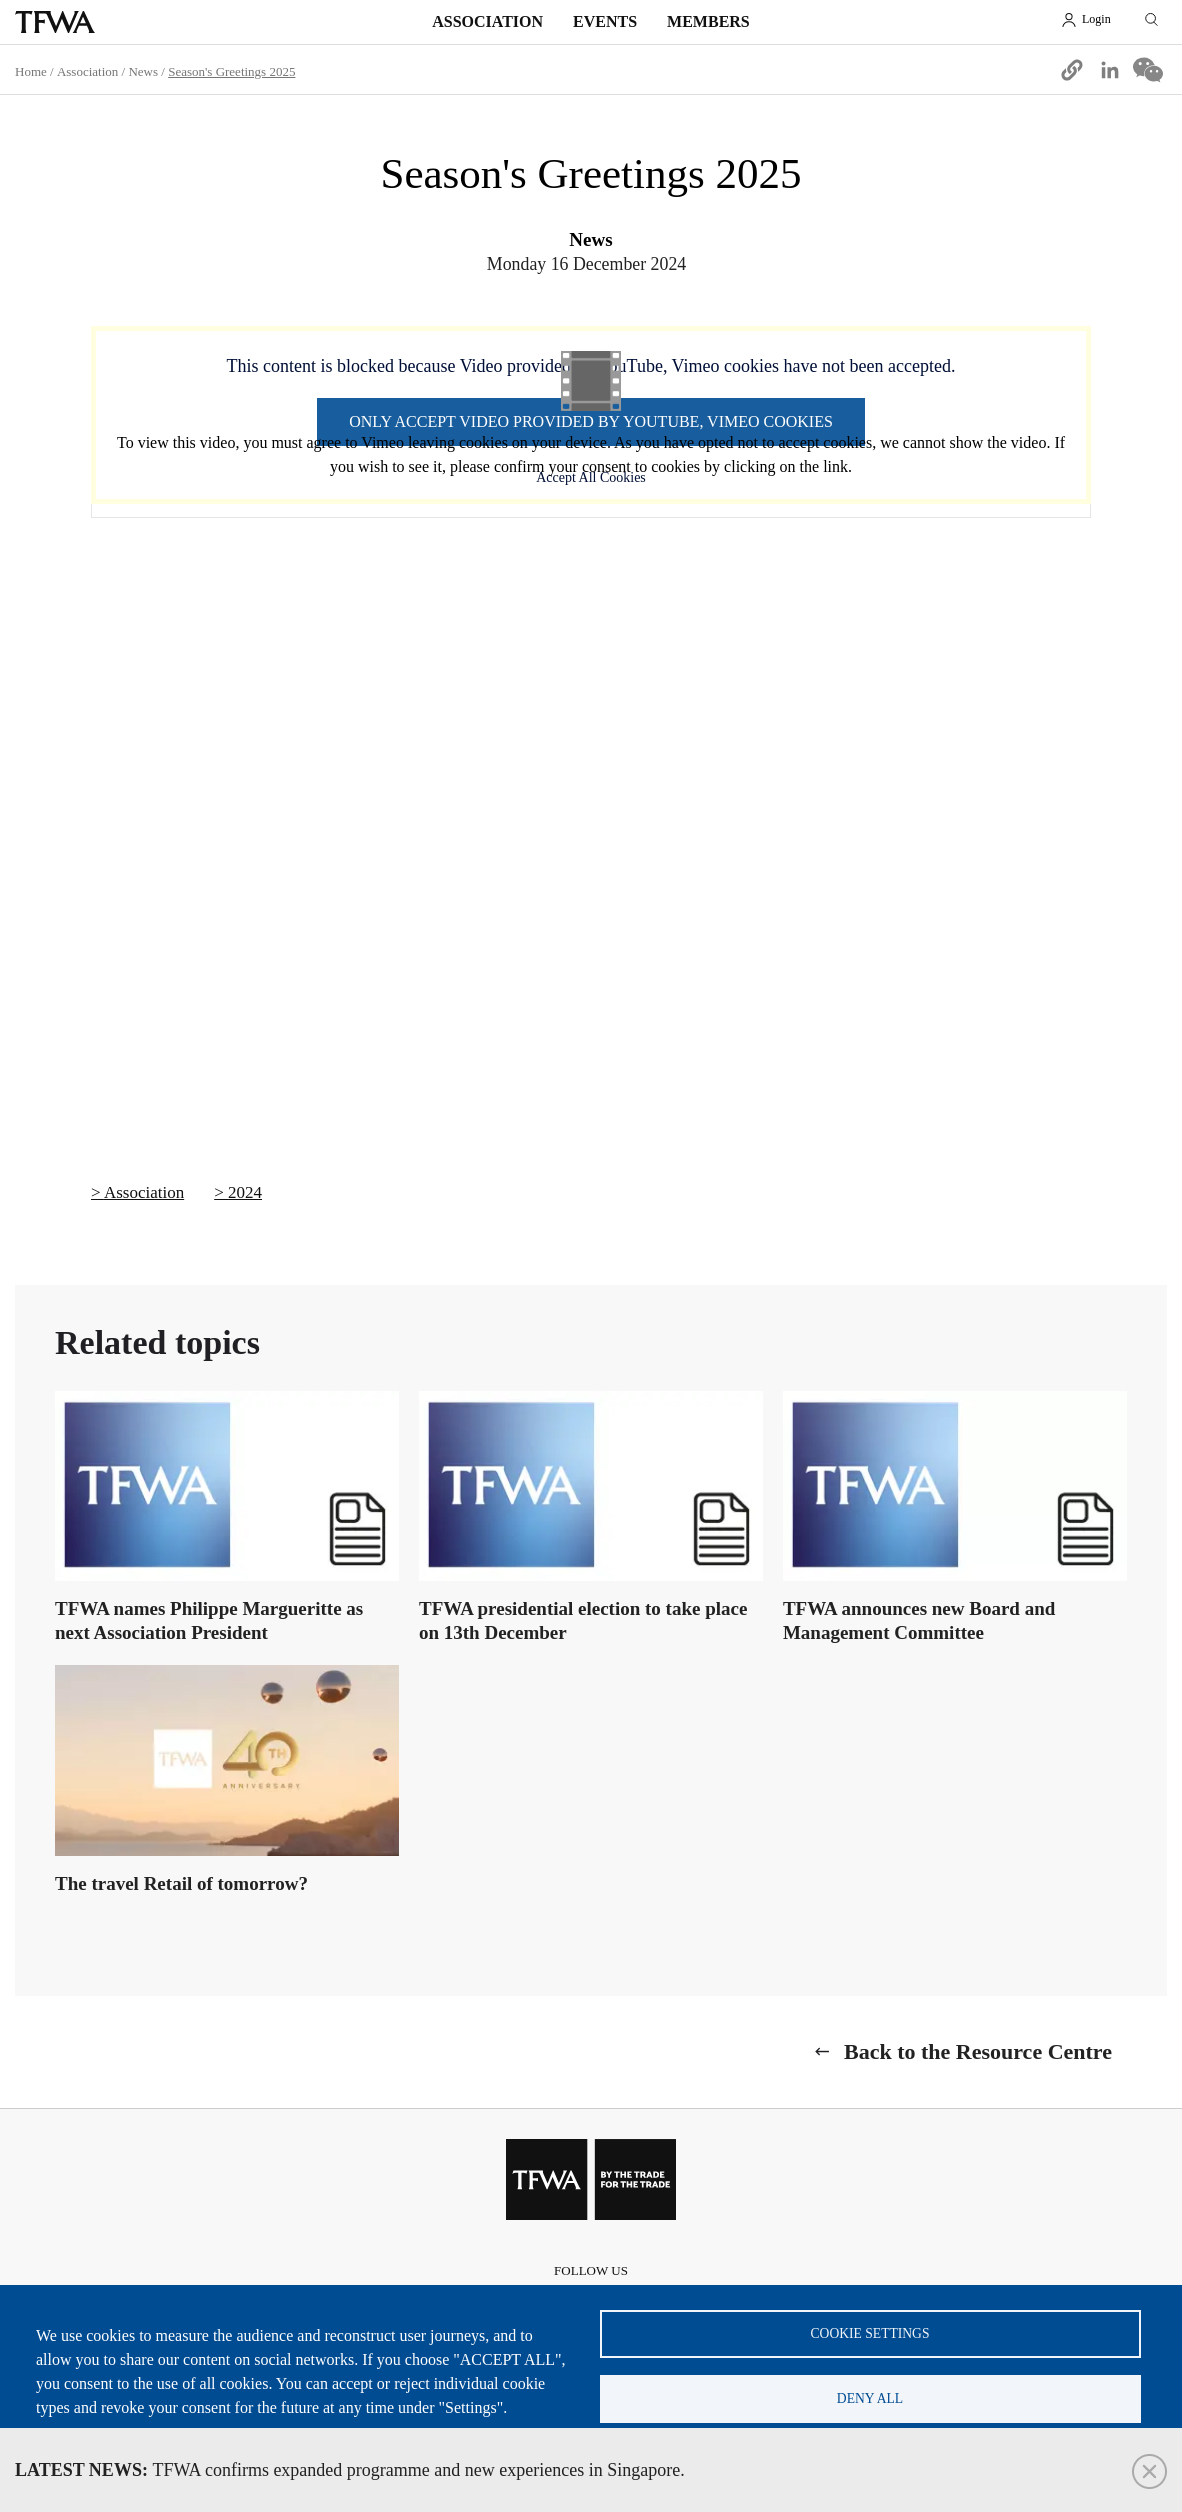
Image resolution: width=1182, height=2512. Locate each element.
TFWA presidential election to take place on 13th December (583, 1620)
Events (605, 21)
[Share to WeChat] (1148, 70)
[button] (1072, 70)
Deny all (870, 2398)
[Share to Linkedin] (1110, 70)
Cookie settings (870, 2333)
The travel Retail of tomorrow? (181, 1883)
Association (487, 21)
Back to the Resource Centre (978, 2051)
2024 (245, 1192)
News (143, 71)
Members (708, 21)
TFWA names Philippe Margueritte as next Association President (209, 1620)
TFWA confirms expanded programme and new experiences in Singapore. (350, 2470)
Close (1149, 2471)
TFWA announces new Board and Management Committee (919, 1620)
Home (31, 71)
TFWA (55, 22)
